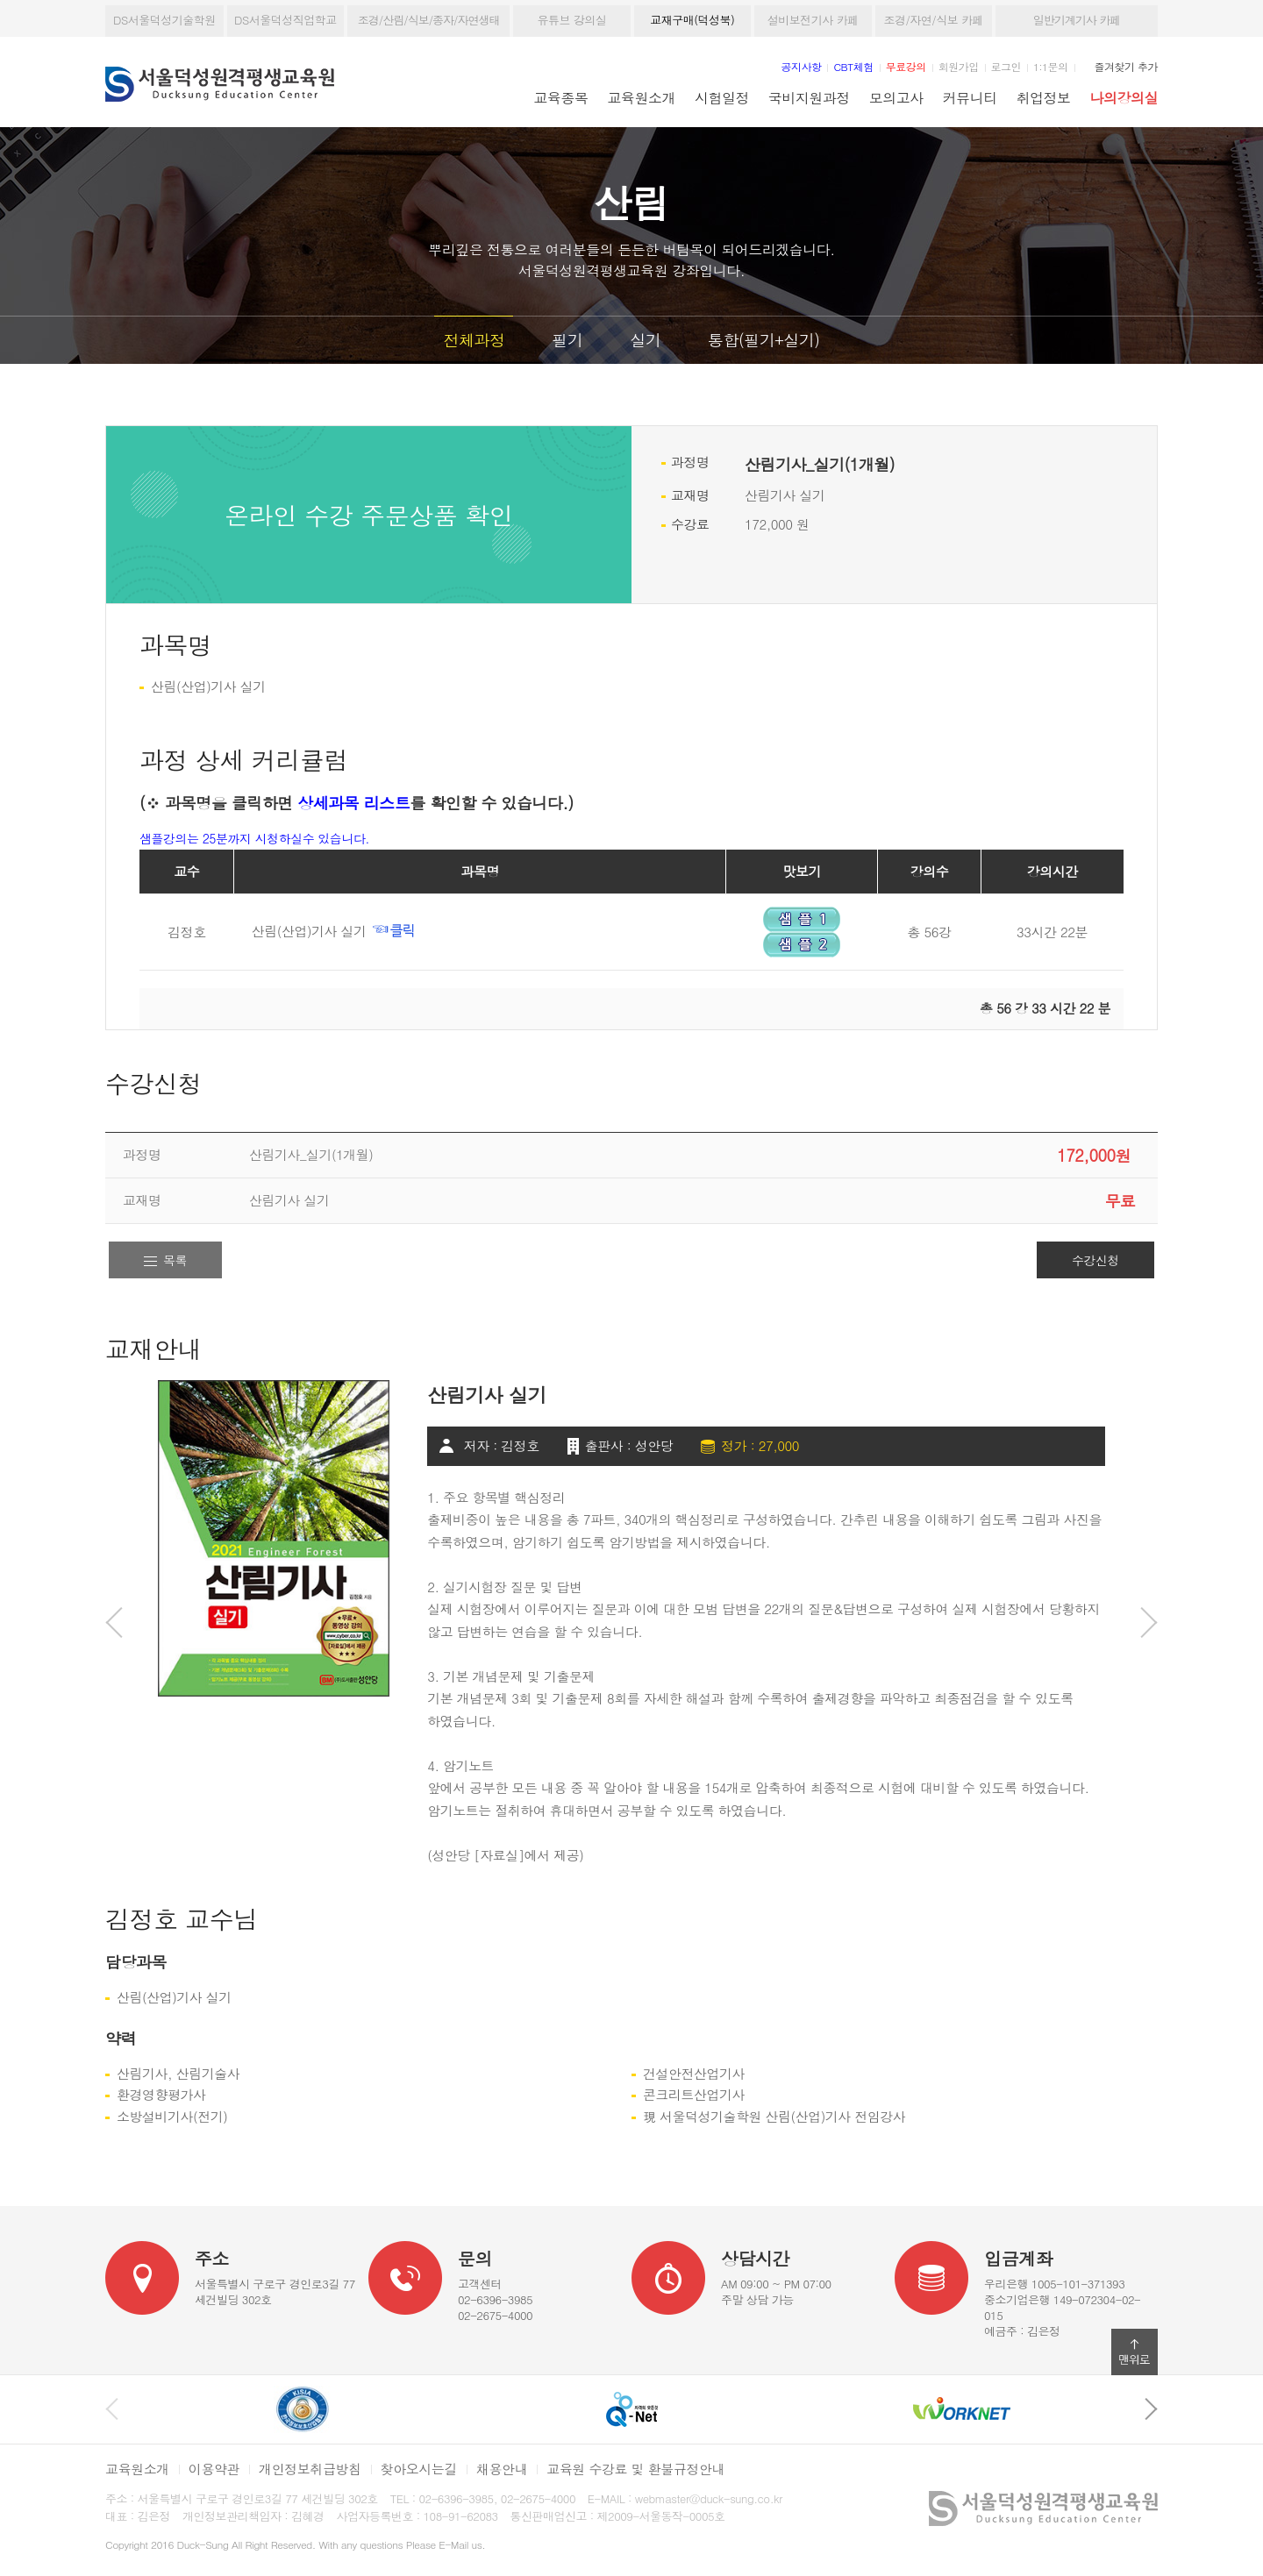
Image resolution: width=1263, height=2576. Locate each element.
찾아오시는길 (419, 2468)
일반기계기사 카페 (1076, 19)
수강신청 (1095, 1260)
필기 (567, 340)
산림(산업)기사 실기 (334, 931)
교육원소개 (641, 97)
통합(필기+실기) (763, 340)
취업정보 (1044, 97)
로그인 (1006, 66)
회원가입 (958, 66)
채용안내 (501, 2468)
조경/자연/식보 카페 (933, 19)
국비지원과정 (809, 97)
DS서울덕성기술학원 (164, 19)
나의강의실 (1124, 97)
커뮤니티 (970, 97)
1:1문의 (1050, 66)
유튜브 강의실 (571, 19)
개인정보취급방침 (310, 2468)
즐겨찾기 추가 (1126, 66)
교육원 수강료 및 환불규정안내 (635, 2468)
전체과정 (473, 340)
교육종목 (561, 97)
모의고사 (896, 97)
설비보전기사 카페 (813, 19)
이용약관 (214, 2468)
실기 (645, 340)
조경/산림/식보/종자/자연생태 (429, 19)
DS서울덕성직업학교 (285, 19)
